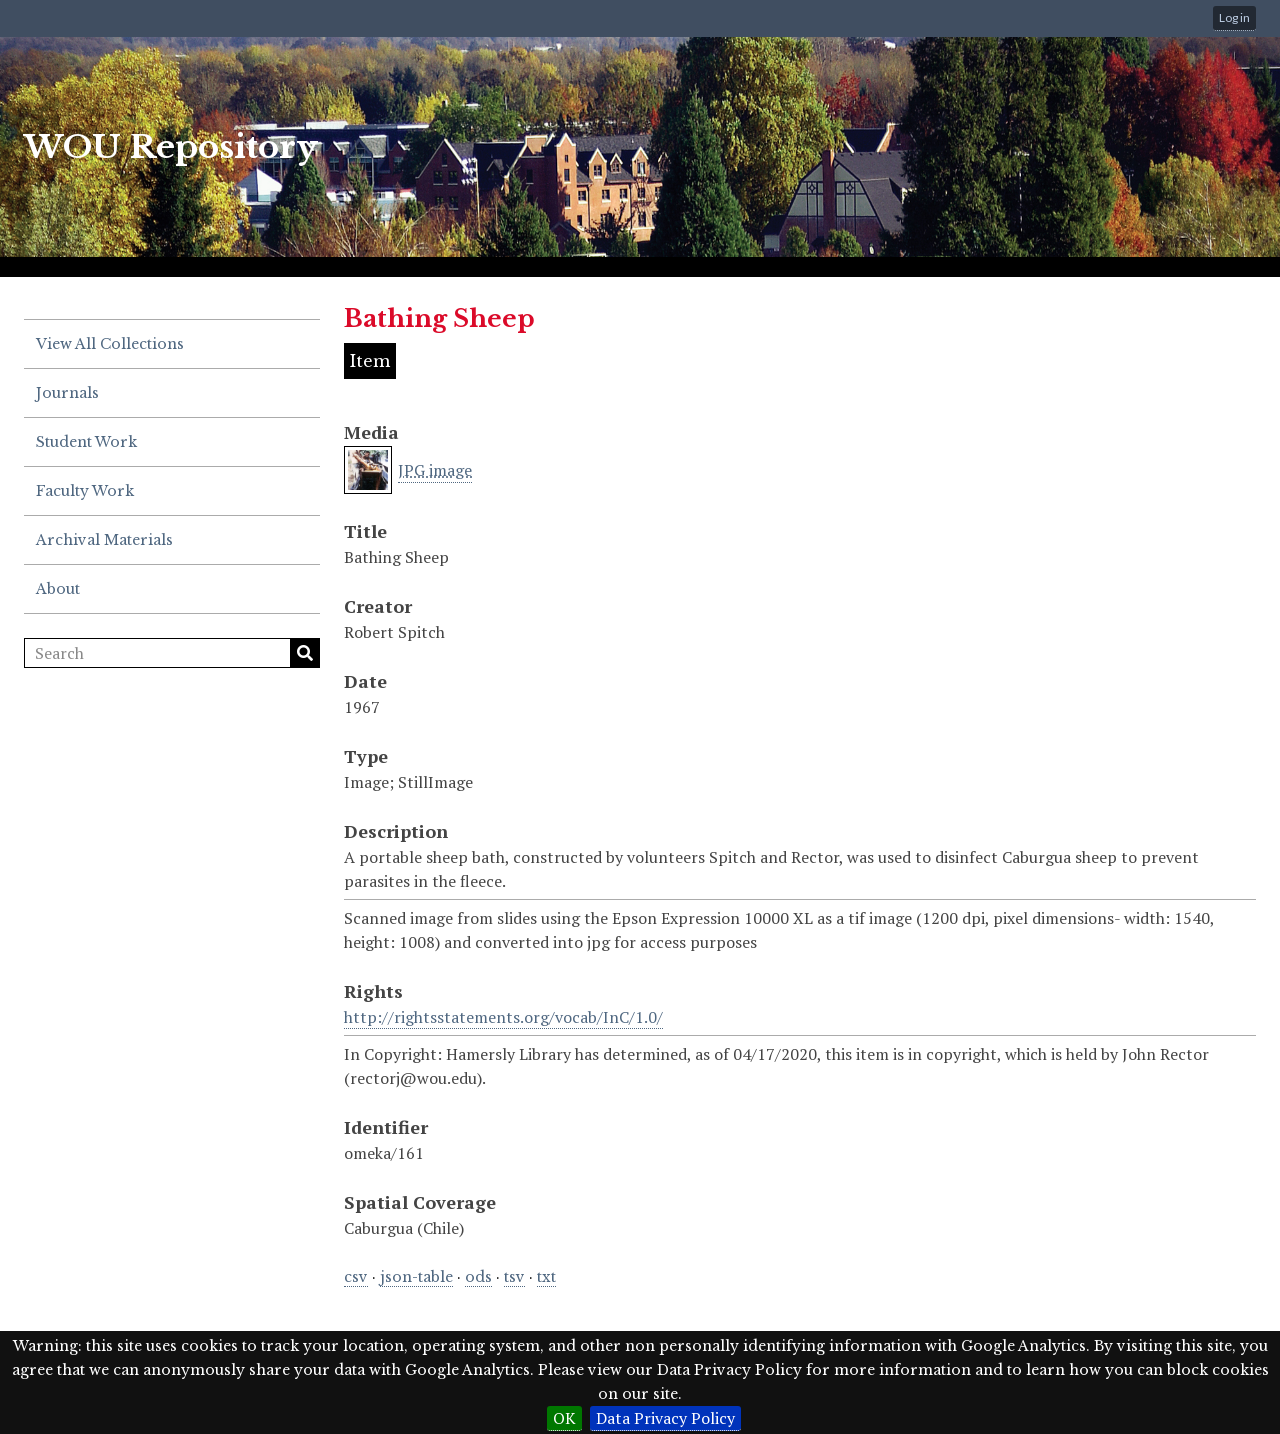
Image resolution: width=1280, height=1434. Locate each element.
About (58, 589)
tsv (514, 1277)
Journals (67, 393)
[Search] (172, 653)
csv (356, 1277)
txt (546, 1277)
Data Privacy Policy (665, 1418)
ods (478, 1277)
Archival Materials (104, 540)
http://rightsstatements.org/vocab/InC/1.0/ (503, 1017)
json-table (416, 1277)
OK (564, 1418)
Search (305, 653)
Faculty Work (85, 491)
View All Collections (110, 344)
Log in (1234, 17)
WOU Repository (171, 147)
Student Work (86, 442)
